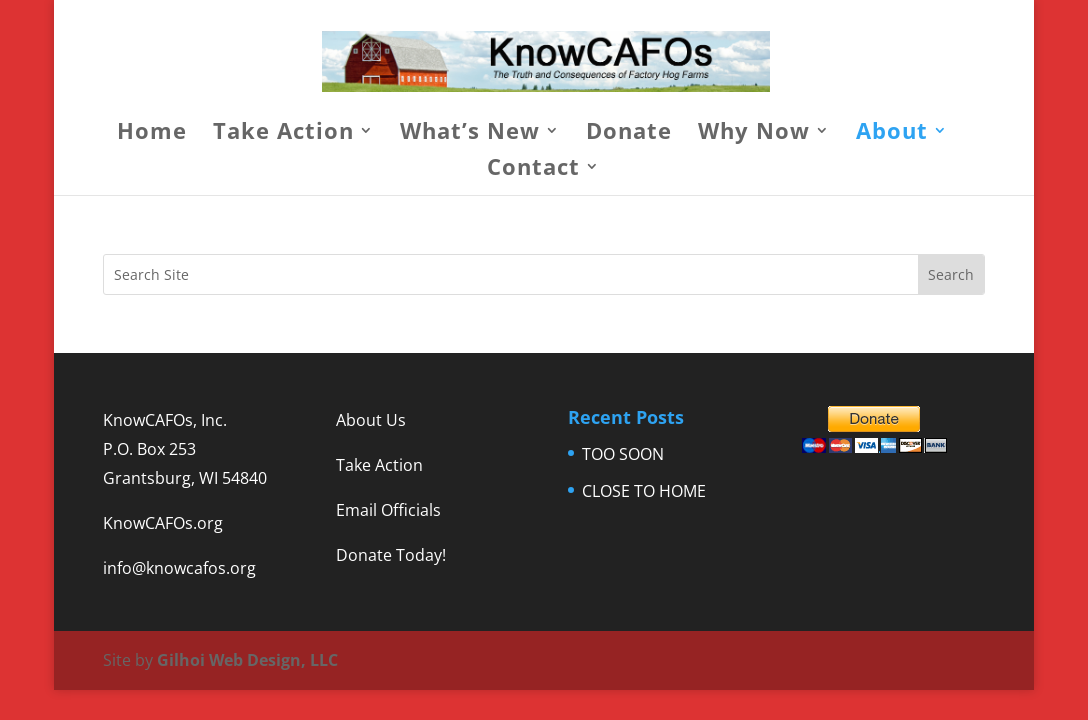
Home (152, 134)
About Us (371, 420)
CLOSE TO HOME (644, 491)
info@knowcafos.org (179, 568)
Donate (629, 134)
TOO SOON (623, 454)
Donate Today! (391, 555)
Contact (533, 170)
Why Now (754, 134)
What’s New (470, 134)
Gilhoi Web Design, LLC (247, 660)
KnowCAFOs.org (163, 523)
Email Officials (388, 510)
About (892, 134)
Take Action (283, 134)
